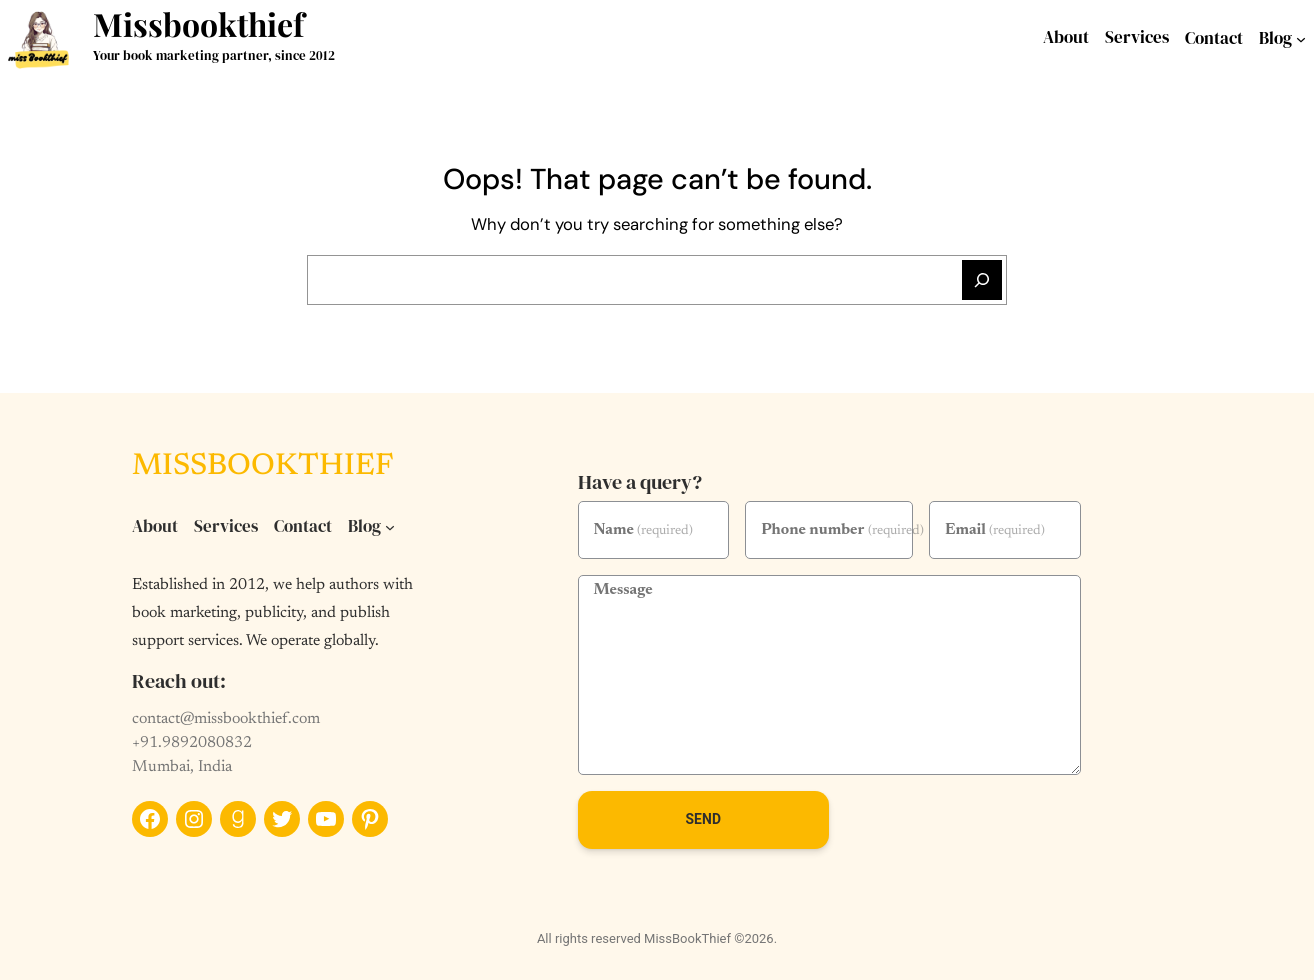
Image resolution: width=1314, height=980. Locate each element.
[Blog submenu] (1301, 39)
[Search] (982, 280)
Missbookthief (198, 23)
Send (703, 819)
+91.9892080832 (192, 743)
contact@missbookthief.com (226, 719)
